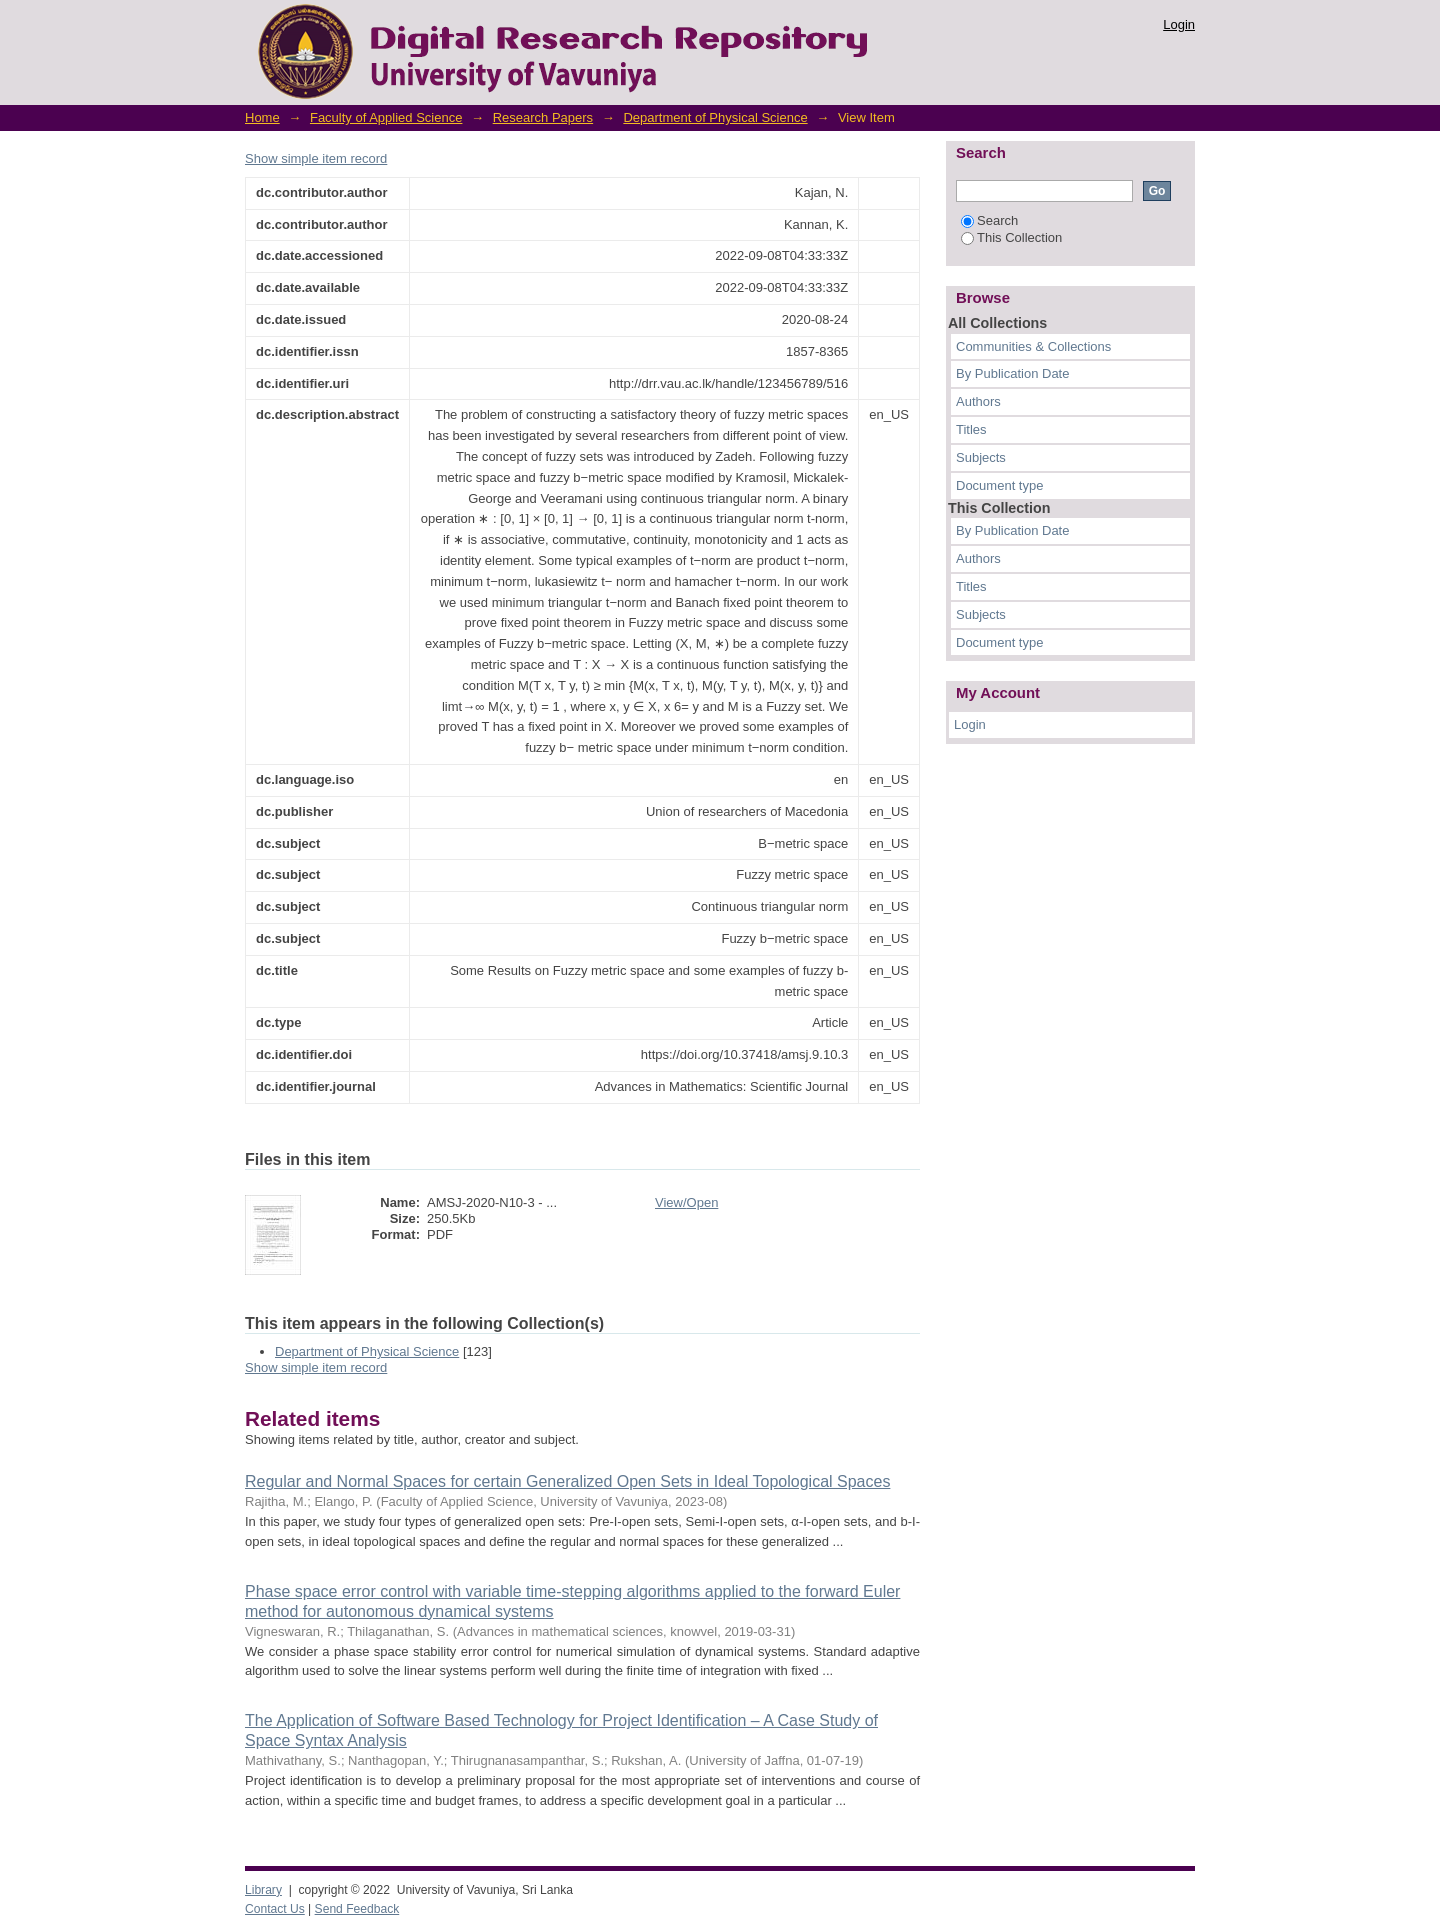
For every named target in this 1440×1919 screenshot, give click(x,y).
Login (1179, 24)
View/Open (686, 1202)
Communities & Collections (1033, 346)
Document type (999, 485)
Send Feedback (357, 1909)
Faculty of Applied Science (386, 117)
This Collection (1011, 237)
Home (262, 117)
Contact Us (275, 1909)
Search (989, 220)
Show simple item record (316, 158)
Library (263, 1890)
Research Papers (543, 117)
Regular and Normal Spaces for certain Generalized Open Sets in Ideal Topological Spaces (567, 1481)
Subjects (981, 457)
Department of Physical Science (715, 117)
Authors (978, 401)
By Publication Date (1012, 373)
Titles (971, 429)
